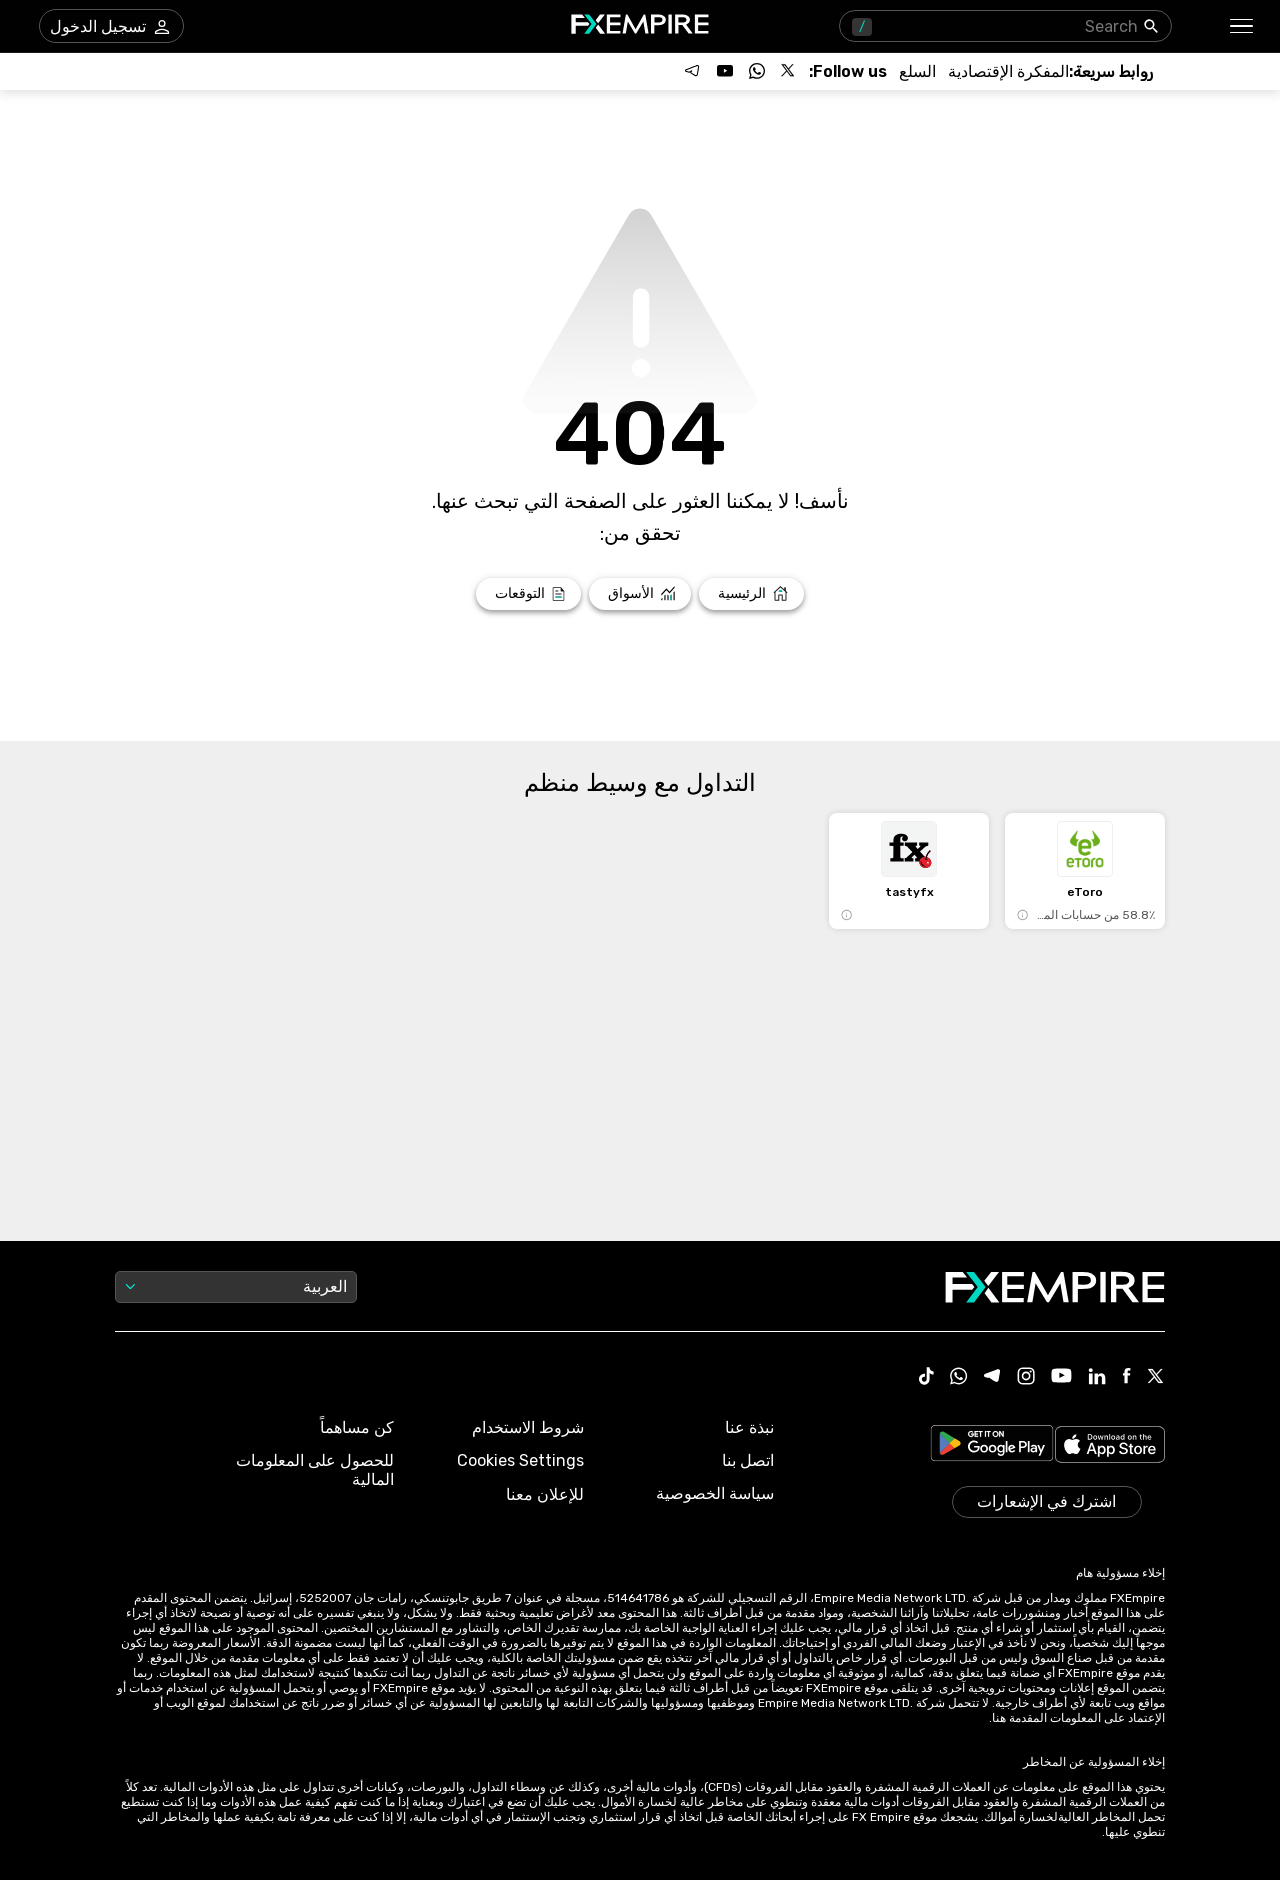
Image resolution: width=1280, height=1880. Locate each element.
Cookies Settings (520, 1460)
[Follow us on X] (789, 71)
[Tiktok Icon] (927, 1378)
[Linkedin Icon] (1097, 1378)
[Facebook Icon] (1126, 1377)
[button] (1242, 26)
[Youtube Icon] (1061, 1377)
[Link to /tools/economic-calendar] (1008, 71)
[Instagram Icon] (1026, 1378)
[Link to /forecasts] (528, 594)
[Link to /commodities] (917, 71)
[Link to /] (751, 594)
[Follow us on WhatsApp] (757, 71)
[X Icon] (1156, 1378)
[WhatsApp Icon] (959, 1378)
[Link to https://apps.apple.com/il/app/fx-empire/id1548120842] (1110, 1446)
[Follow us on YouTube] (725, 71)
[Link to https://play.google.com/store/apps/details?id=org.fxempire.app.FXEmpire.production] (992, 1446)
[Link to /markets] (640, 594)
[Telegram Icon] (992, 1378)
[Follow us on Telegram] (693, 71)
